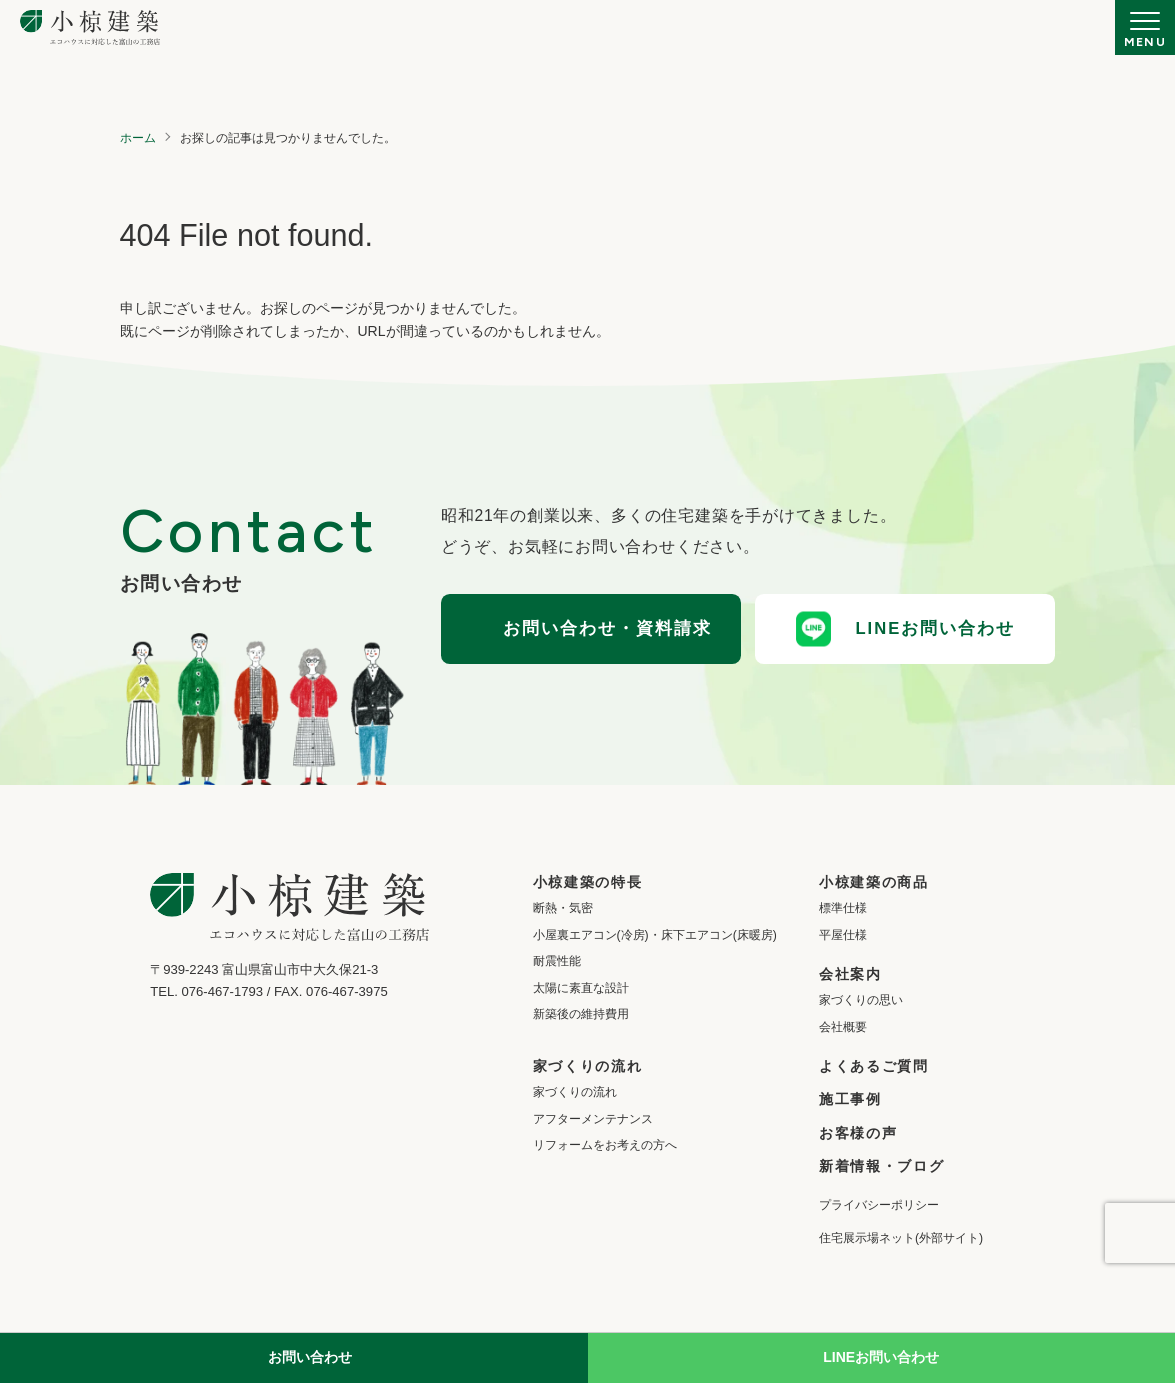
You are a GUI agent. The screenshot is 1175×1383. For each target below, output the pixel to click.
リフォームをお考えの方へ (605, 1145)
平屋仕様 (843, 935)
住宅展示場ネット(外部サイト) (901, 1238)
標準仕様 (843, 908)
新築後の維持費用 (581, 1014)
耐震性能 (557, 961)
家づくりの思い (861, 1000)
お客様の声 (858, 1133)
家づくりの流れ (575, 1092)
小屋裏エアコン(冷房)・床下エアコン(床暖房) (655, 935)
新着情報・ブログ (881, 1166)
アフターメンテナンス (593, 1119)
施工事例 (850, 1099)
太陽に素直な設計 (581, 988)
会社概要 (843, 1027)
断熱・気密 (563, 908)
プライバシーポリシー (879, 1205)
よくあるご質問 (874, 1066)
